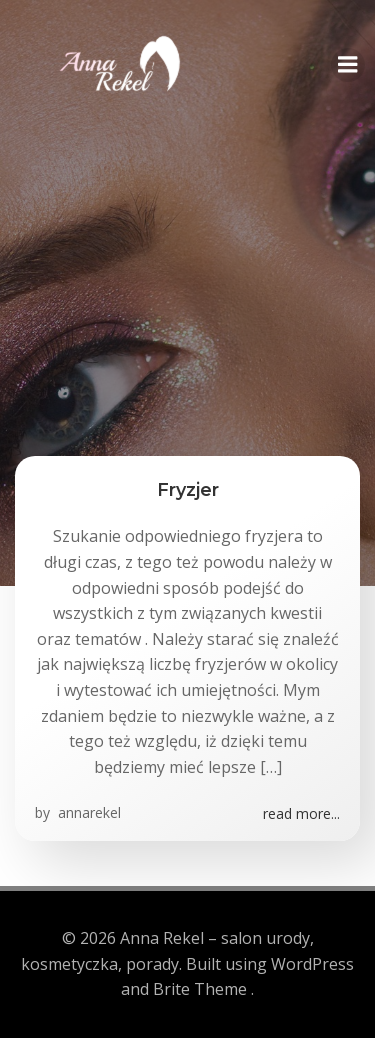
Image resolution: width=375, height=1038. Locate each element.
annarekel (87, 812)
